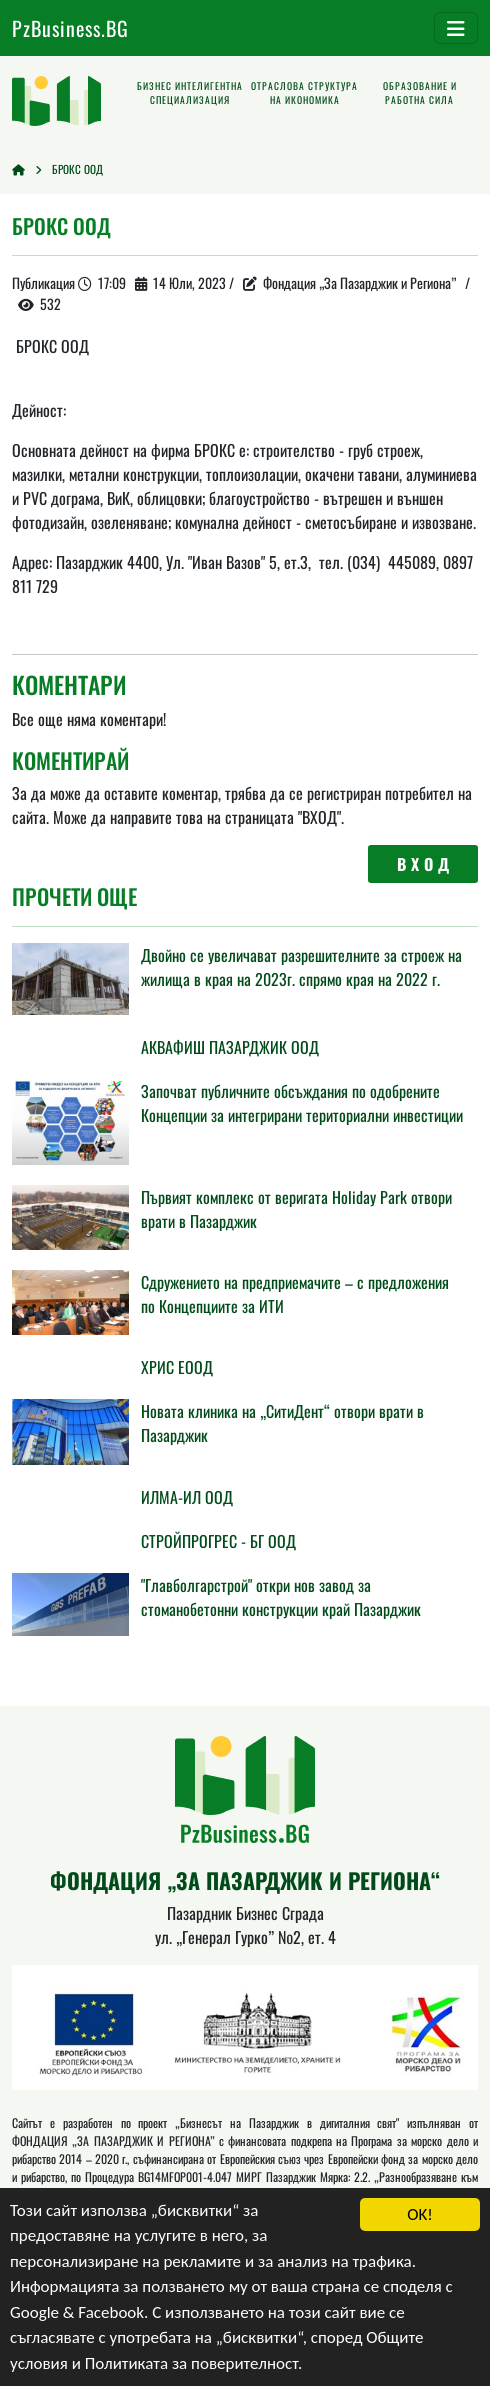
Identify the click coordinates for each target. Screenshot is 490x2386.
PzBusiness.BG (70, 28)
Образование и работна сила (420, 93)
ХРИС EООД (177, 1367)
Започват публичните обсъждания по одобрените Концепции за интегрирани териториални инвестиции (302, 1103)
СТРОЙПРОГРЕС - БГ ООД (218, 1541)
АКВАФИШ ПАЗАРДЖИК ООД (230, 1047)
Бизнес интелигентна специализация (190, 93)
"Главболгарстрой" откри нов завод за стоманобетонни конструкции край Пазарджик (281, 1597)
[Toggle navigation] (456, 28)
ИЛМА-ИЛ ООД (187, 1497)
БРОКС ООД (77, 169)
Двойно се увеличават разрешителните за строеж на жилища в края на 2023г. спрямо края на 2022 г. (301, 967)
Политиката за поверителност (191, 2363)
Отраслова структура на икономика (304, 93)
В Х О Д (423, 864)
